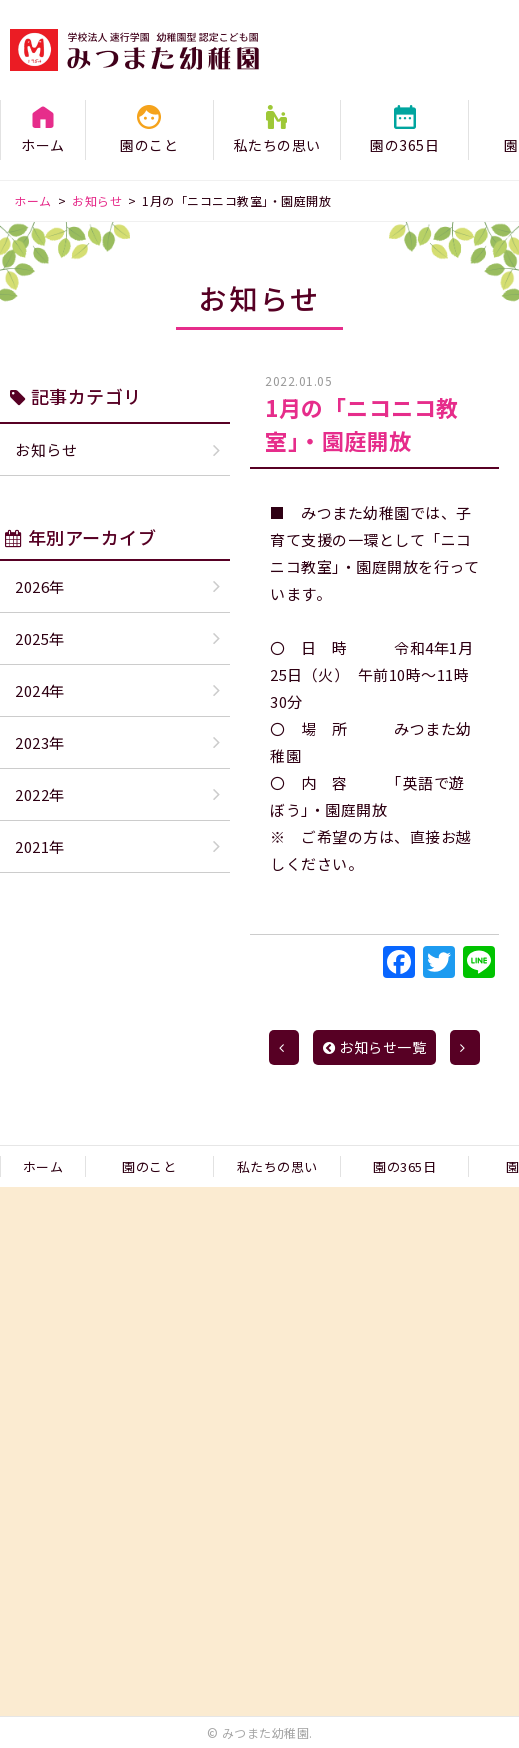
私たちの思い (277, 145)
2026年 (40, 586)
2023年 (40, 742)
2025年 (40, 638)
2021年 (40, 846)
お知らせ (46, 449)
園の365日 (404, 145)
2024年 (40, 690)
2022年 (40, 794)
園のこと (149, 145)
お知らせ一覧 (375, 1047)
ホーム (43, 145)
